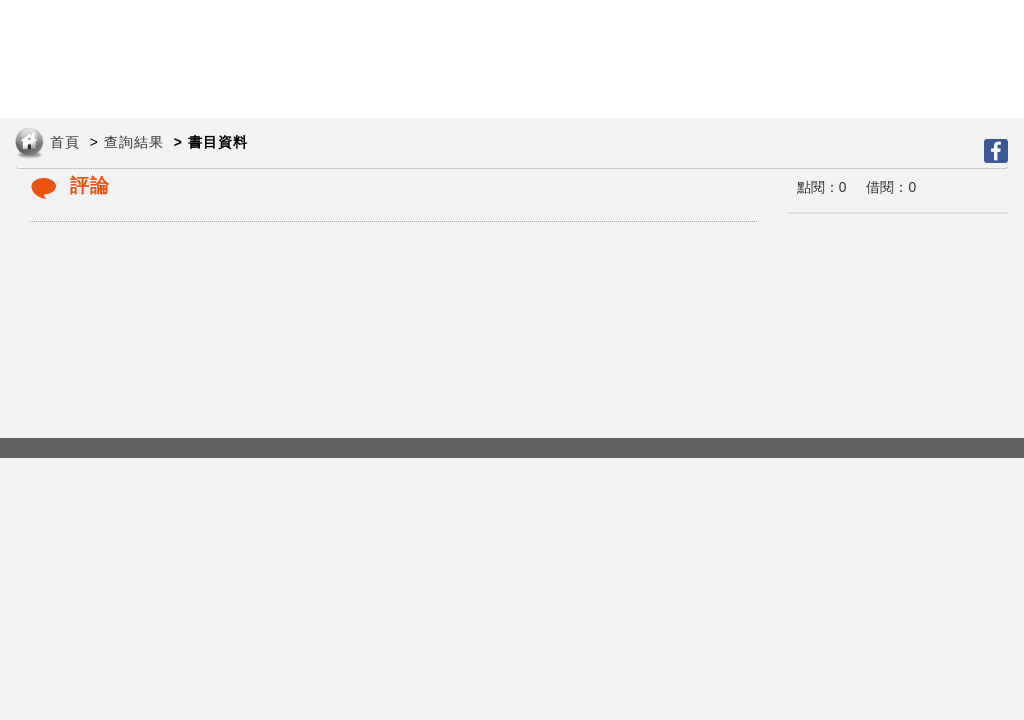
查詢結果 (134, 142)
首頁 (65, 142)
